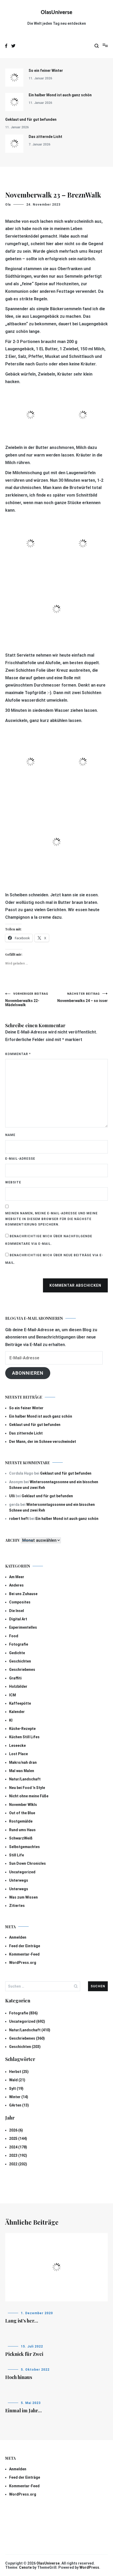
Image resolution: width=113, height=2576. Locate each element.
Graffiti (15, 1678)
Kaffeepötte (20, 1703)
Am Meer (16, 1577)
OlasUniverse (56, 12)
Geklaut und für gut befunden (30, 119)
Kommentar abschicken (75, 1285)
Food (13, 1636)
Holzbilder (18, 1686)
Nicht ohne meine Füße (28, 1796)
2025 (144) (18, 2138)
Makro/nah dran (23, 1762)
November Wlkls (23, 1805)
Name (10, 1135)
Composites (19, 1602)
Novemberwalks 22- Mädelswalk (30, 999)
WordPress (89, 2567)
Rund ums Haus (22, 1830)
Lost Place (18, 1754)
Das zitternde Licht (45, 137)
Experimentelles (23, 1627)
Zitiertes (17, 1906)
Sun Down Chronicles (27, 1863)
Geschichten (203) (25, 2047)
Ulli (12, 1496)
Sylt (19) (16, 2088)
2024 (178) (18, 2147)
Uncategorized (22, 1872)
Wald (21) (17, 2080)
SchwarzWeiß (21, 1838)
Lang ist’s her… (21, 2321)
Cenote (25, 2567)
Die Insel (16, 1611)
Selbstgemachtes (24, 1847)
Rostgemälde (21, 1821)
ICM (12, 1695)
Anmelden (17, 1937)
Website (13, 1182)
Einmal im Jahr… (23, 2410)
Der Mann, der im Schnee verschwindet (42, 1441)
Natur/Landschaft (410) (29, 2030)
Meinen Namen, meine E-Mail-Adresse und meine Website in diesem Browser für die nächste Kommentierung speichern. (51, 1218)
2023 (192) (18, 2155)
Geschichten (20, 1661)
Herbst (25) (19, 2072)
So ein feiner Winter (46, 70)
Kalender (17, 1712)
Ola (8, 204)
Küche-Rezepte (22, 1729)
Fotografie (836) (23, 2013)
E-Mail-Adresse (20, 1158)
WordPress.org (22, 1962)
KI (10, 1720)
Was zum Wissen (23, 1897)
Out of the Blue (22, 1813)
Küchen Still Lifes (24, 1737)
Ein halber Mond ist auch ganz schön (60, 95)
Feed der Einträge (24, 1946)
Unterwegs (18, 1880)
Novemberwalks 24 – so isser (82, 997)
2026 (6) (16, 2130)
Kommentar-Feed (24, 1954)
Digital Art (18, 1619)
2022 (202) (18, 2164)
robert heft (19, 1519)
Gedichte (17, 1653)
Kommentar (18, 1054)
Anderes (16, 1585)
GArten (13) (19, 2105)
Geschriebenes (22, 1669)
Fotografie (18, 1644)
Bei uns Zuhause (23, 1594)
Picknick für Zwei (24, 2354)
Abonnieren (27, 1373)
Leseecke (17, 1745)
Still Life (16, 1855)
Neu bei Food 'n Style (27, 1788)
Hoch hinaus (18, 2377)
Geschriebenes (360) (27, 2038)
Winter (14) (18, 2097)
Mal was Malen (21, 1771)
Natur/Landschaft (25, 1779)
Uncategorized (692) (27, 2021)
